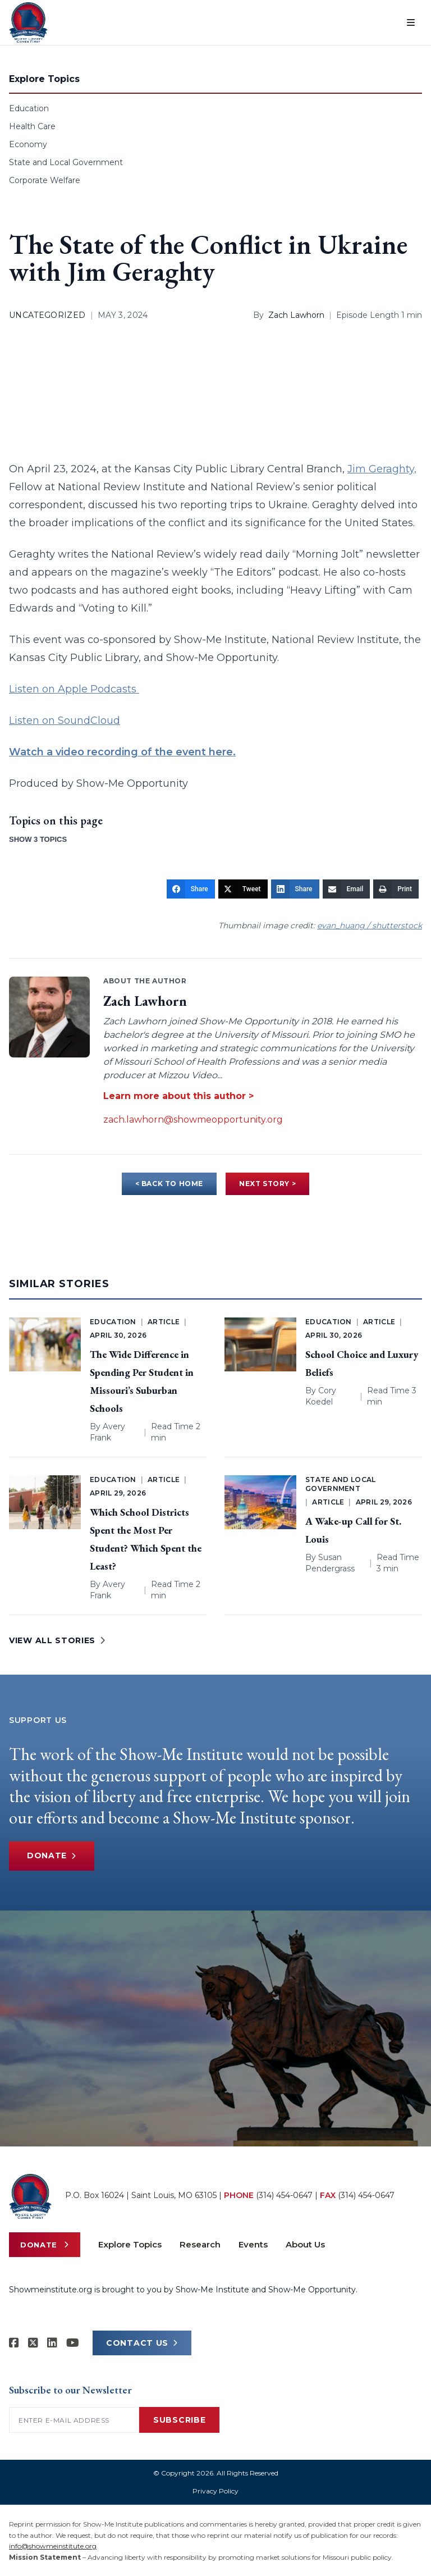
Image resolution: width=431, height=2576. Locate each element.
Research (200, 2244)
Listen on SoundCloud (64, 720)
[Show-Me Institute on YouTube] (72, 2343)
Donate (51, 1856)
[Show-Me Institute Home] (28, 22)
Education (29, 108)
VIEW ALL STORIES (57, 1640)
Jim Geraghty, (381, 469)
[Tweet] (243, 889)
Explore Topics (130, 2244)
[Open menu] (411, 22)
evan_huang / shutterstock (369, 925)
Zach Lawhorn (296, 315)
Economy (28, 144)
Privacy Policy (215, 2491)
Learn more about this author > (178, 1096)
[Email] (346, 889)
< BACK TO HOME (169, 1183)
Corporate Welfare (44, 180)
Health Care (32, 126)
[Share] (191, 889)
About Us (305, 2244)
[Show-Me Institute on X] (33, 2343)
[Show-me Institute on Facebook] (14, 2343)
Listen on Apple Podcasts (74, 689)
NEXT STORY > (267, 1183)
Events (253, 2244)
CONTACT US (142, 2343)
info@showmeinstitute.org (53, 2546)
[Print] (396, 889)
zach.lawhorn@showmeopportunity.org (193, 1119)
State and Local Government (66, 162)
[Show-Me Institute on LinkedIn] (52, 2343)
